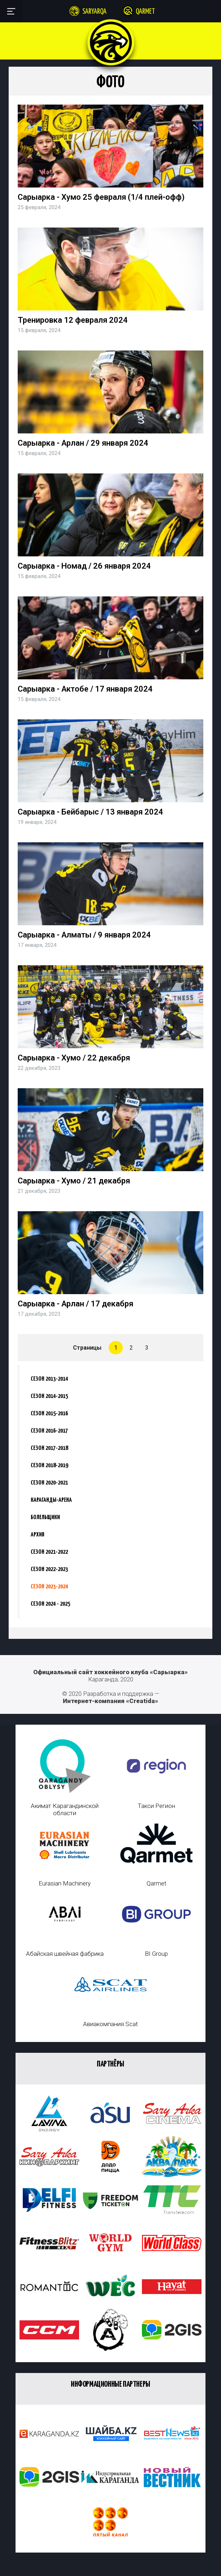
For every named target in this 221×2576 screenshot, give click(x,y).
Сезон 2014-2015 (49, 1396)
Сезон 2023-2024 (49, 1587)
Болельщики (45, 1517)
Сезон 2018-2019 (49, 1466)
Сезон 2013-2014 (49, 1379)
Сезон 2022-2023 (49, 1569)
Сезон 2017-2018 (49, 1448)
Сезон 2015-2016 (49, 1414)
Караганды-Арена (51, 1500)
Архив (37, 1535)
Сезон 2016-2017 (49, 1431)
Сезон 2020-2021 (49, 1483)
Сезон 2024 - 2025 (50, 1604)
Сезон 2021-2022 (49, 1552)
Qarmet (145, 11)
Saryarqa (94, 11)
